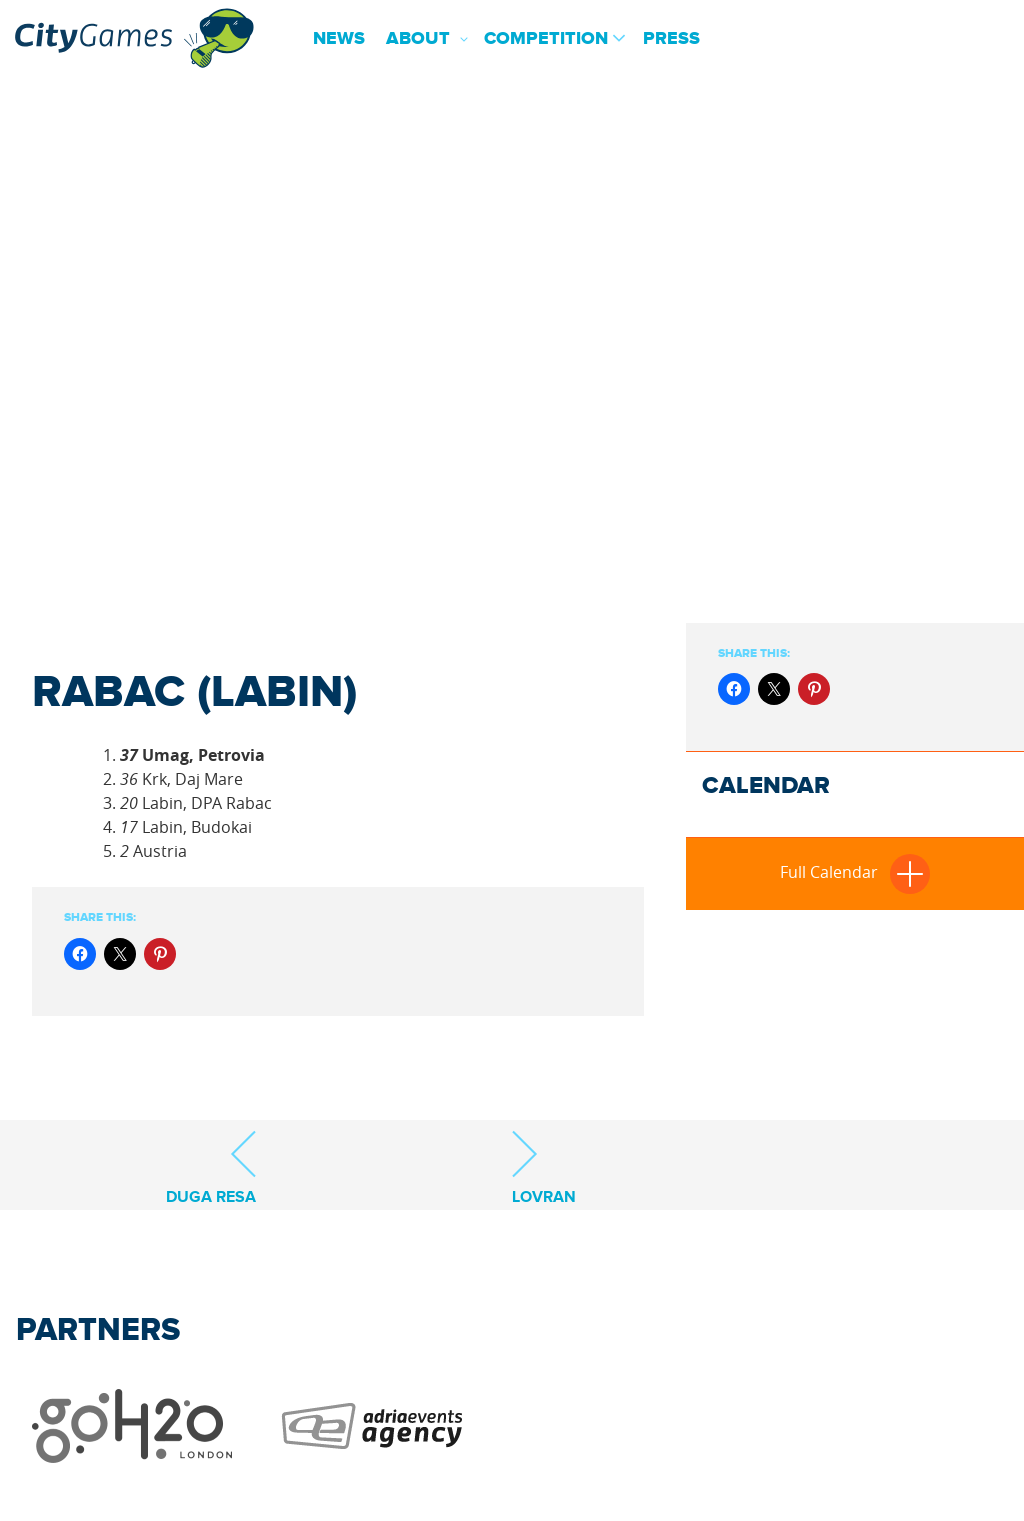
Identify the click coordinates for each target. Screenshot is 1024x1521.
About (418, 39)
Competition (546, 39)
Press (671, 39)
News (339, 39)
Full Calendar (855, 872)
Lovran (544, 1167)
